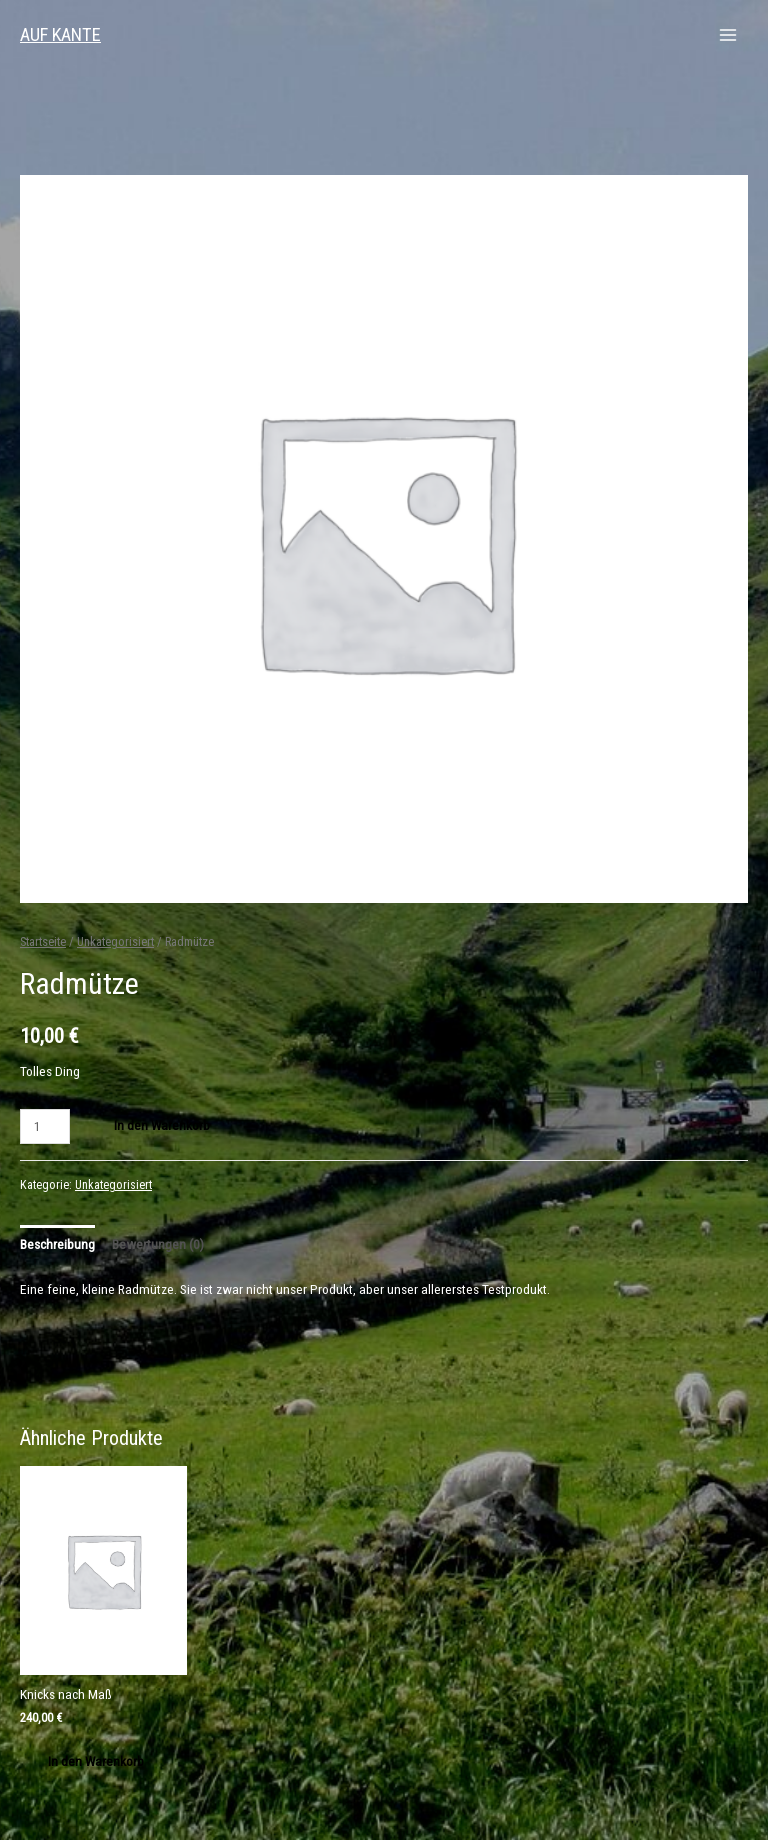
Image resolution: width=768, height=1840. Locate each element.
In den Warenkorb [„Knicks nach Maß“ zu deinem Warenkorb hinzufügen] (96, 1761)
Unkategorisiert (115, 941)
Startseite (43, 941)
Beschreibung (57, 1244)
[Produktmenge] (45, 1126)
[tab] (57, 1244)
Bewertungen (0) (158, 1244)
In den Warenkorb (162, 1125)
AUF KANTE (60, 34)
